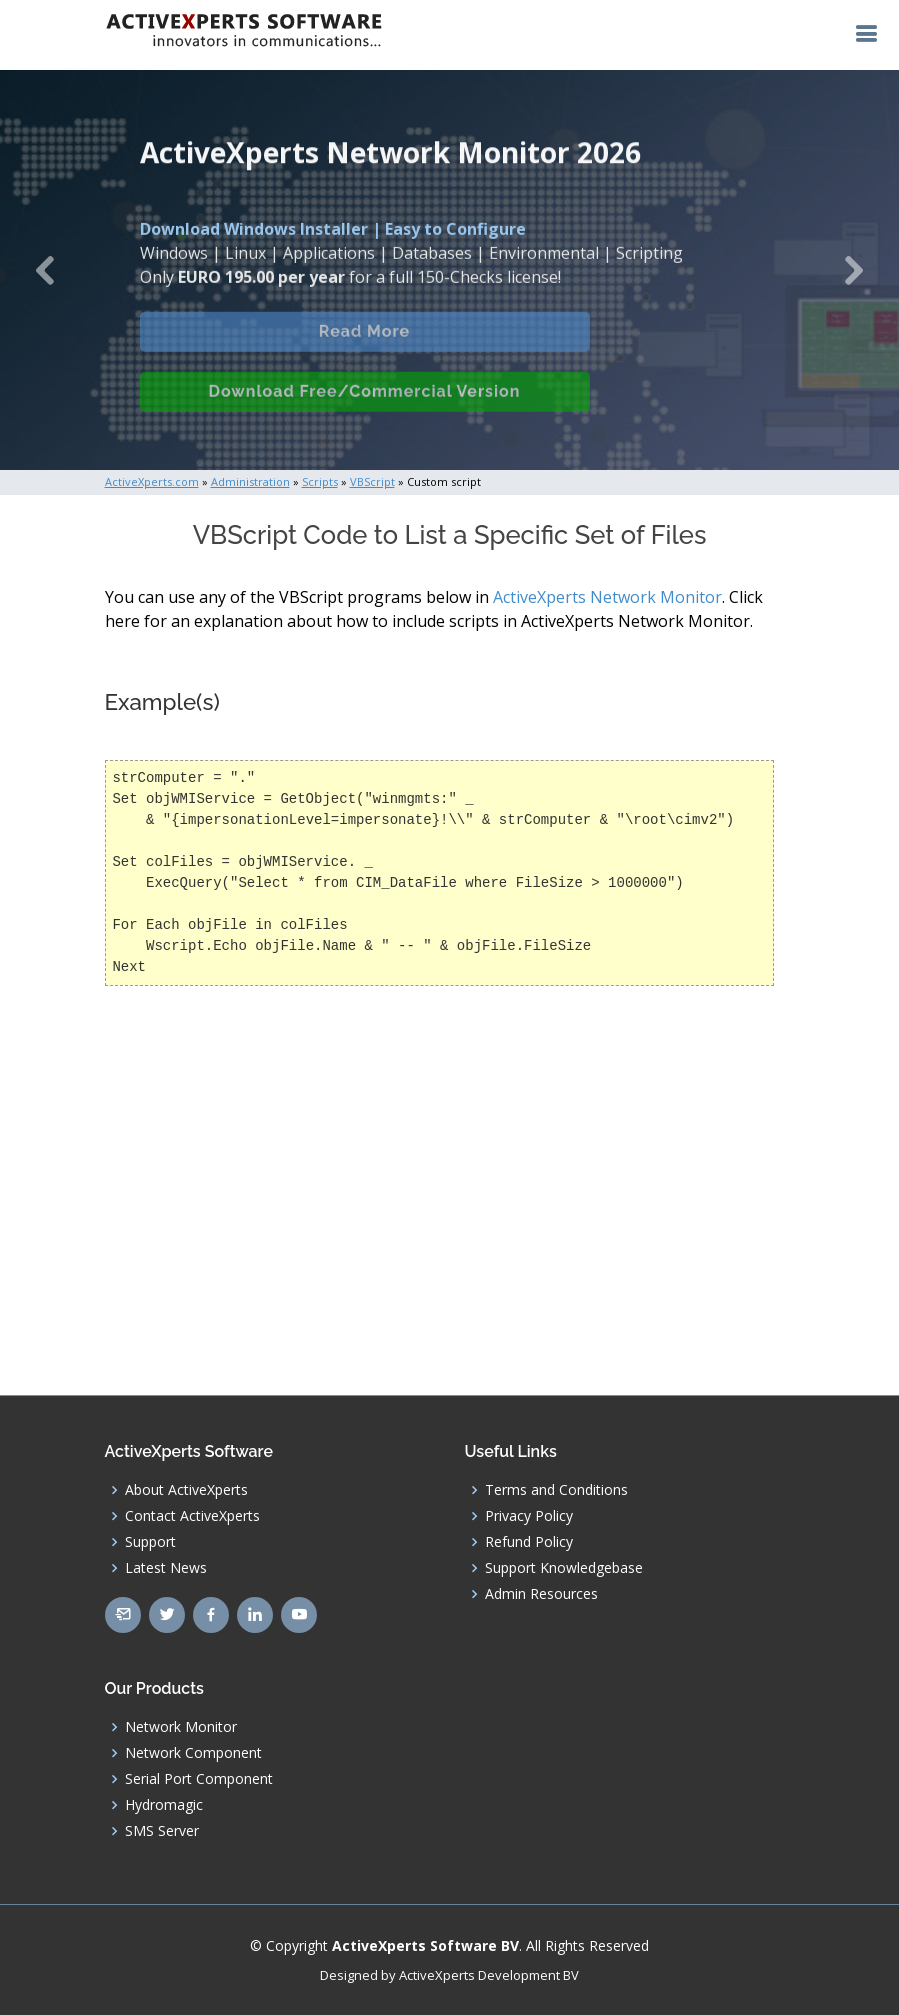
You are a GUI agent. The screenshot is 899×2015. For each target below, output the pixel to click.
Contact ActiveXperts (192, 1516)
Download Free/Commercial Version (365, 403)
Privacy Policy (529, 1516)
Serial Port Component (199, 1779)
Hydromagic (164, 1805)
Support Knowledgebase (564, 1568)
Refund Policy (529, 1542)
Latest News (166, 1568)
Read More (364, 343)
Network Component (193, 1753)
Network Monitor (181, 1727)
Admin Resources (541, 1594)
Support (150, 1542)
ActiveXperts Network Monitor (607, 597)
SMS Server (162, 1831)
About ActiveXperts (186, 1490)
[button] (45, 270)
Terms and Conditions (556, 1490)
